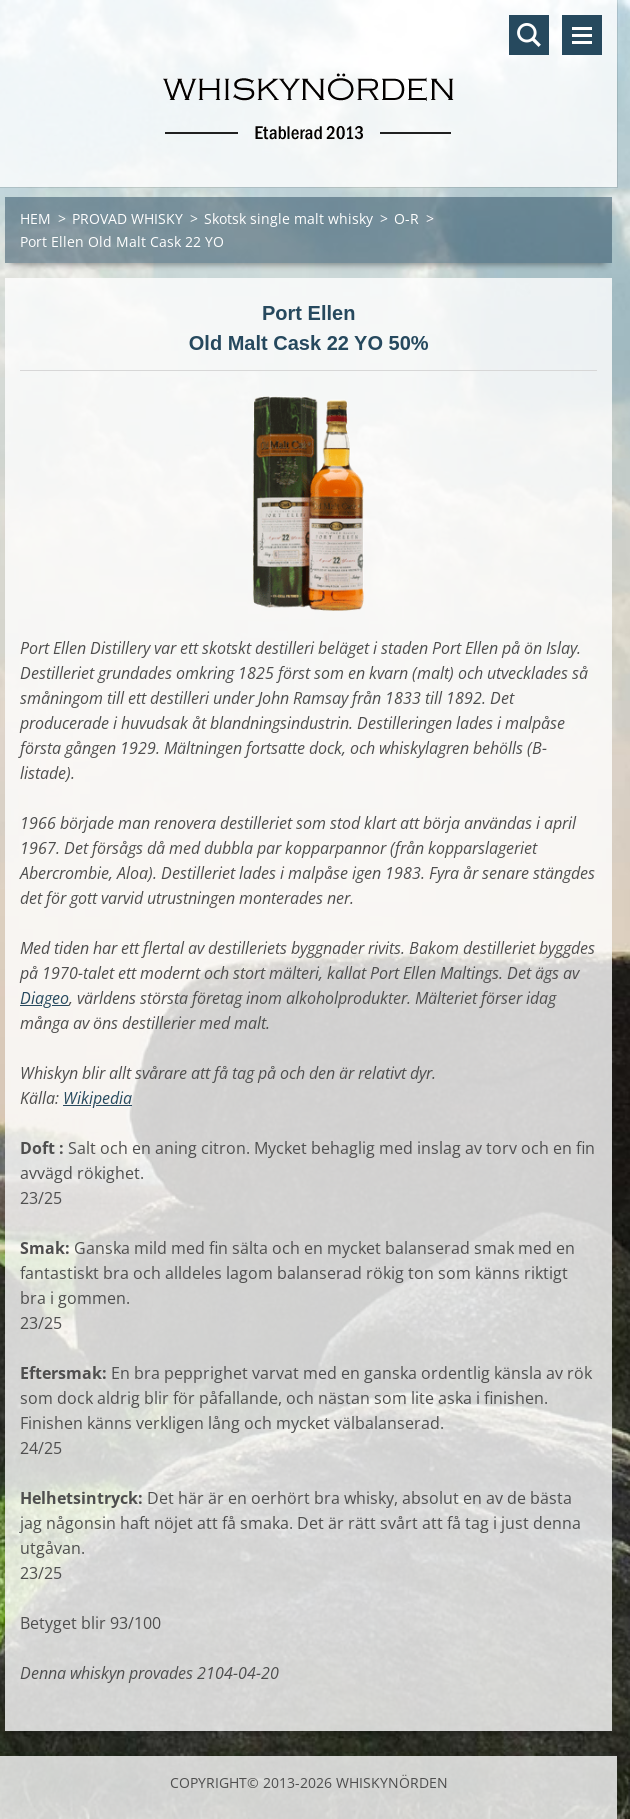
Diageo (44, 998)
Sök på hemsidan (529, 35)
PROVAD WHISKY (127, 218)
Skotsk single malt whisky (288, 218)
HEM (35, 218)
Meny (582, 35)
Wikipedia (97, 1098)
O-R (406, 218)
